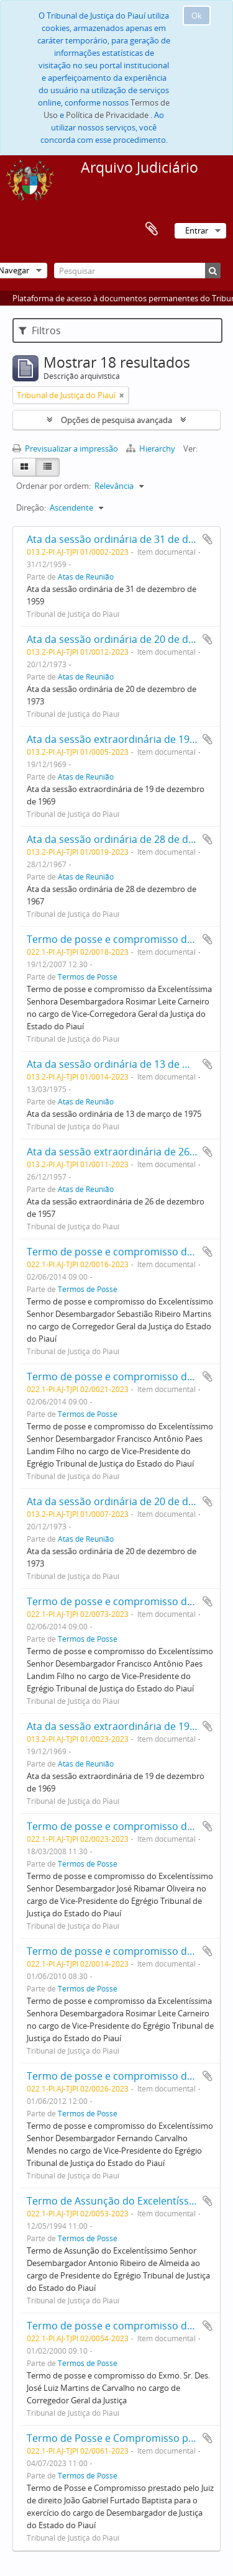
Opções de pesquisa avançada (116, 420)
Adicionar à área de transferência (207, 539)
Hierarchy (151, 448)
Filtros (40, 330)
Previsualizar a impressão (65, 448)
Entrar (196, 230)
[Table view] (47, 467)
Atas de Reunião (86, 576)
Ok (196, 15)
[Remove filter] (121, 395)
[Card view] (24, 467)
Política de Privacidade (107, 115)
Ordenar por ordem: (53, 485)
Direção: (31, 507)
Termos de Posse (87, 976)
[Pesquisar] (137, 270)
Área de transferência (151, 229)
